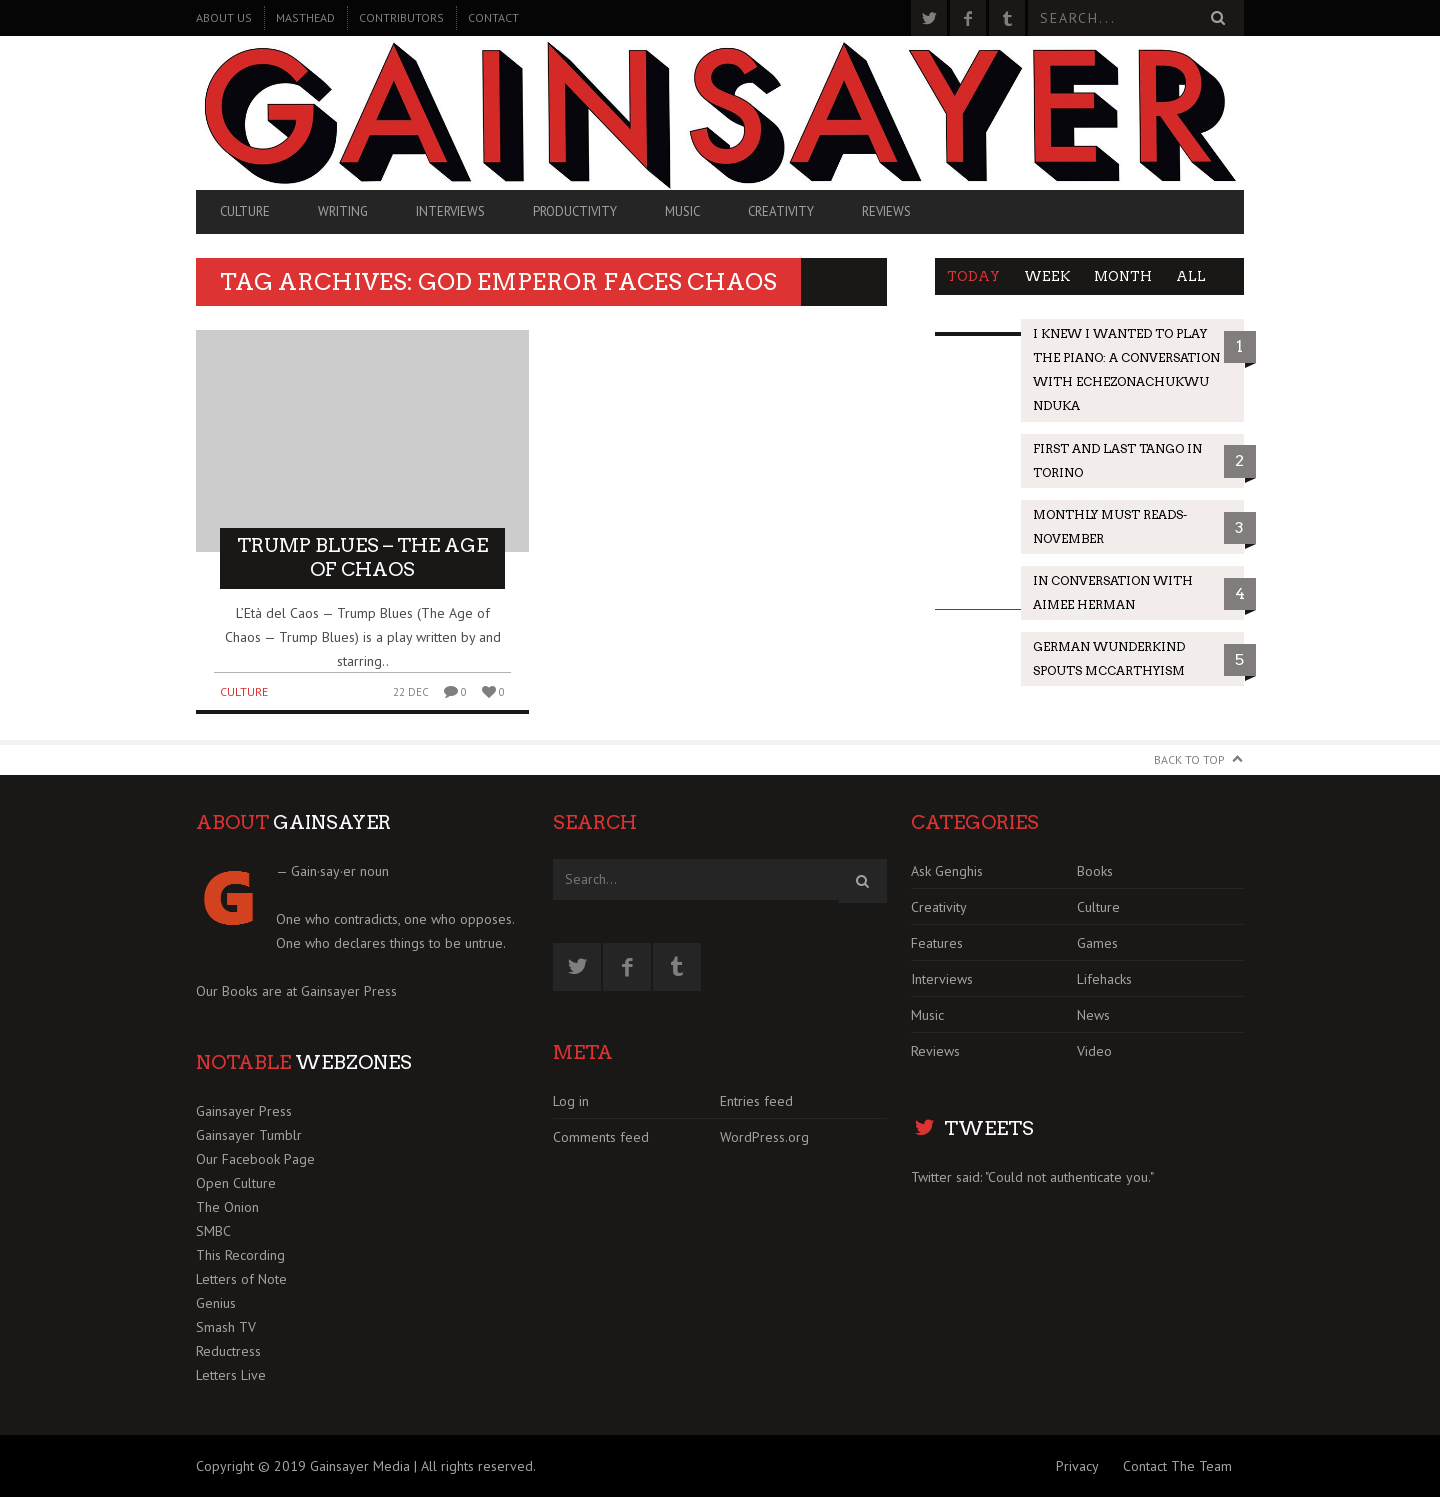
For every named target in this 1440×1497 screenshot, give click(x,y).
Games (1097, 943)
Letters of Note (241, 1279)
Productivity (575, 211)
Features (937, 943)
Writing (343, 211)
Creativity (781, 211)
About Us (224, 17)
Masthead (305, 17)
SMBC (213, 1231)
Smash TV (226, 1327)
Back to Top (1189, 759)
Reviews (886, 211)
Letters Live (231, 1375)
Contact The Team (1177, 1466)
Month (1123, 276)
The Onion (227, 1207)
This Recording (240, 1255)
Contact (493, 17)
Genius (216, 1303)
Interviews (450, 211)
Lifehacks (1104, 979)
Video (1094, 1051)
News (1093, 1015)
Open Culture (236, 1183)
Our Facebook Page (255, 1159)
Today (973, 276)
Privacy (1077, 1466)
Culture (245, 211)
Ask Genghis (947, 871)
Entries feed (756, 1101)
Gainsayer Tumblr (249, 1135)
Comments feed (601, 1137)
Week (1047, 276)
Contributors (401, 17)
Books (1095, 871)
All (1191, 276)
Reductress (228, 1351)
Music (682, 211)
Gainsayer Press (349, 991)
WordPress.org (764, 1137)
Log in (571, 1101)
